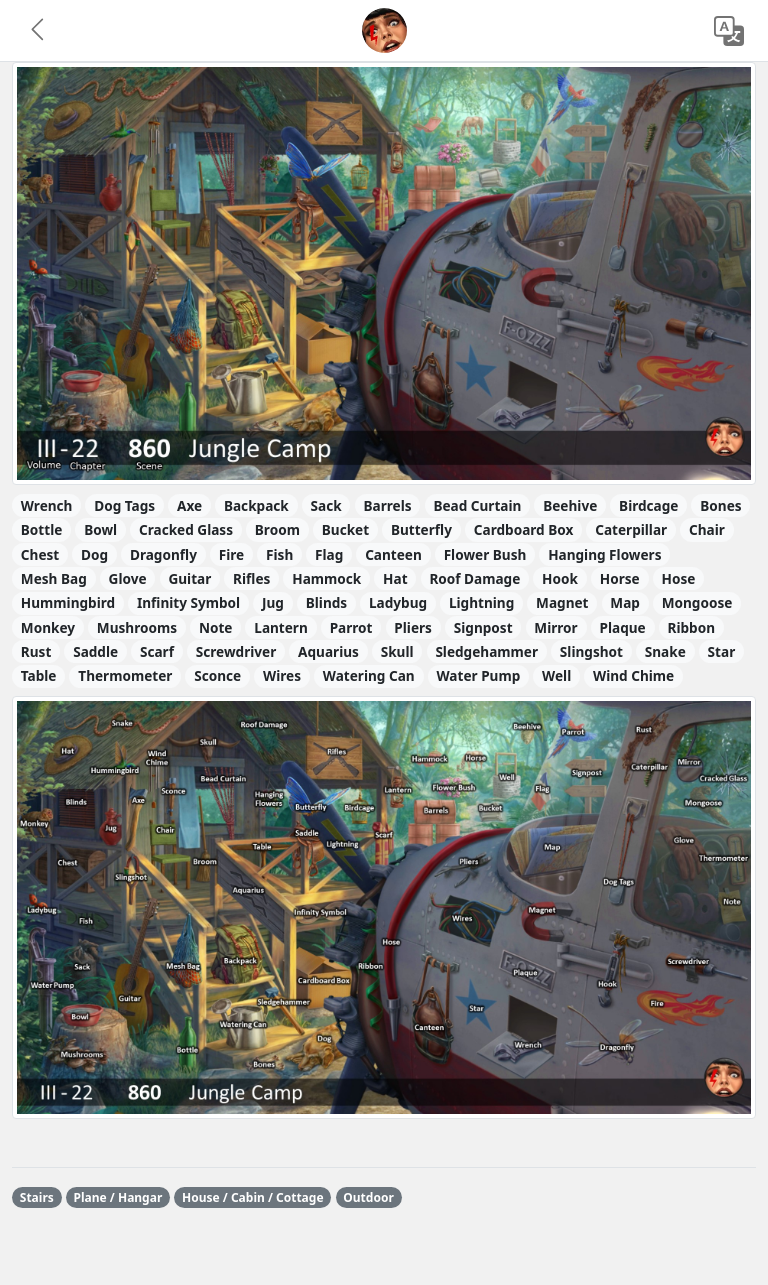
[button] (39, 31)
